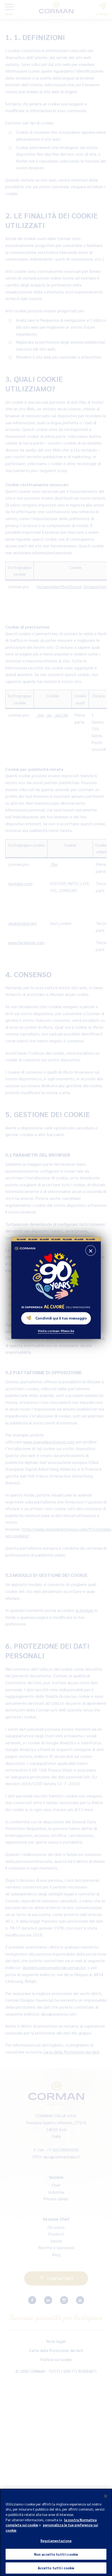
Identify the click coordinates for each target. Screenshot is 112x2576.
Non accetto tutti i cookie (56, 2557)
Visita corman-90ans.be (56, 1330)
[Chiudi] (105, 2499)
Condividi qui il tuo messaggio (57, 1317)
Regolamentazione (56, 2544)
